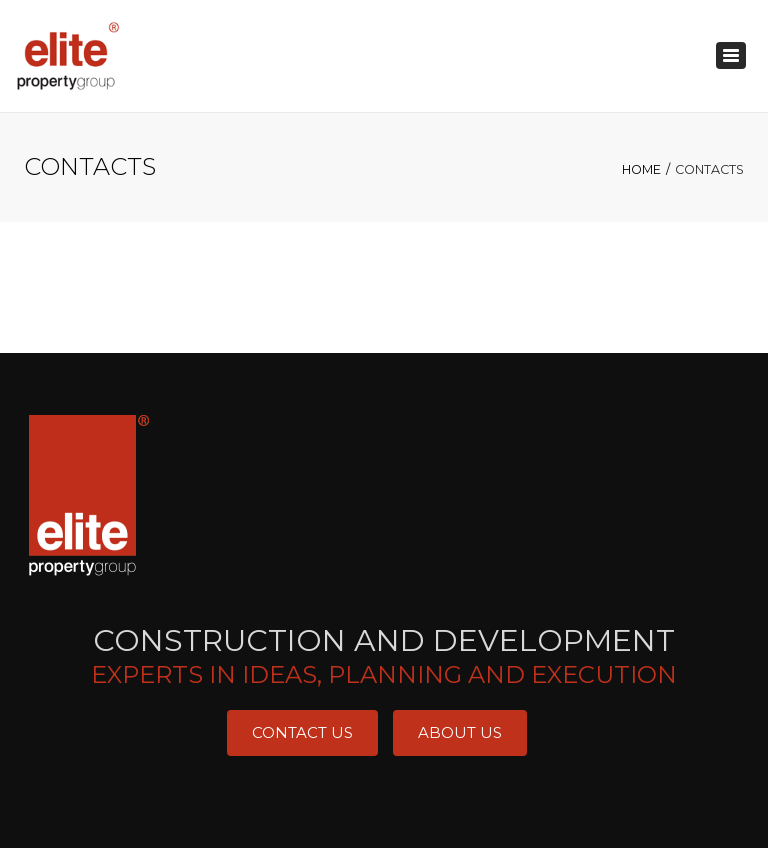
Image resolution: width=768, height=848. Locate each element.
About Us (460, 732)
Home (641, 169)
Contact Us (302, 732)
